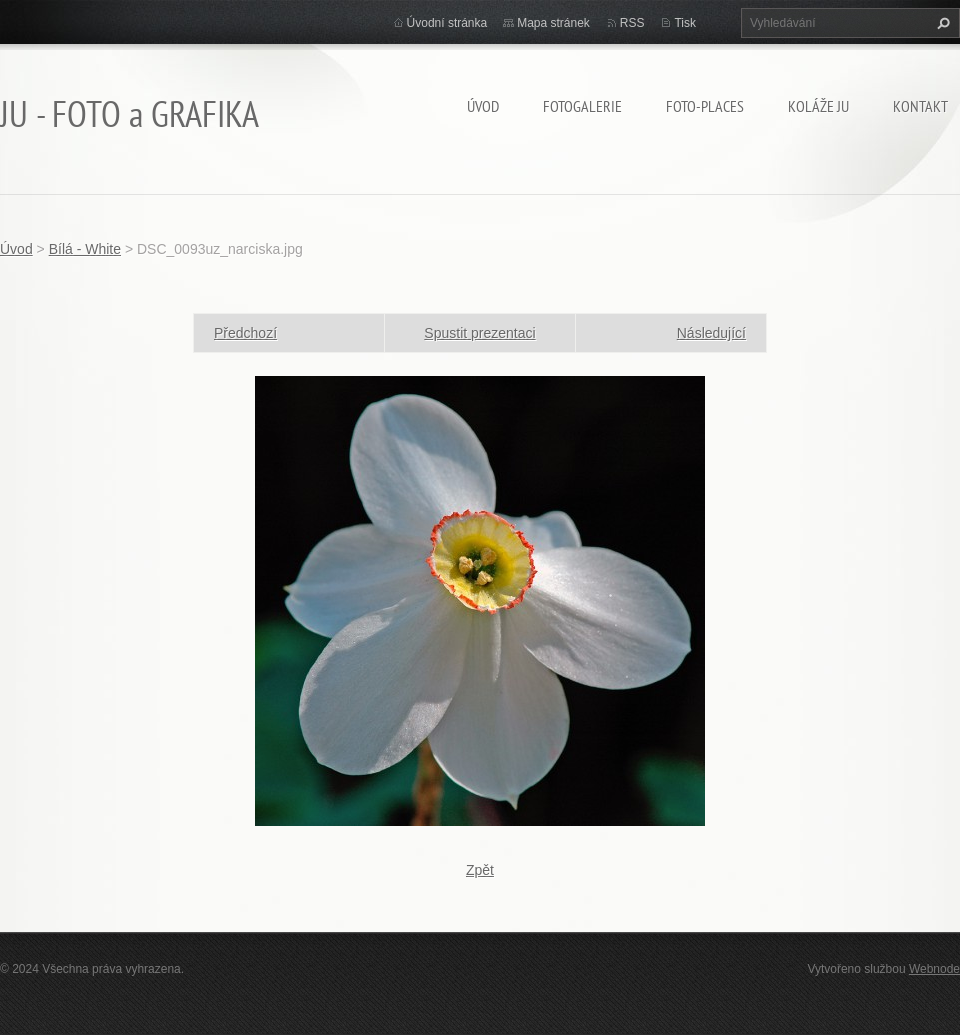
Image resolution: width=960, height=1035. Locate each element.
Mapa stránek (553, 23)
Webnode (934, 969)
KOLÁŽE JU (818, 106)
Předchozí (245, 333)
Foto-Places (705, 106)
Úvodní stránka (447, 23)
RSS (632, 23)
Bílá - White (85, 249)
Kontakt (920, 106)
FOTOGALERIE (582, 106)
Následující (711, 333)
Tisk (685, 23)
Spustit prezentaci (479, 333)
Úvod (483, 106)
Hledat (941, 23)
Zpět (480, 870)
